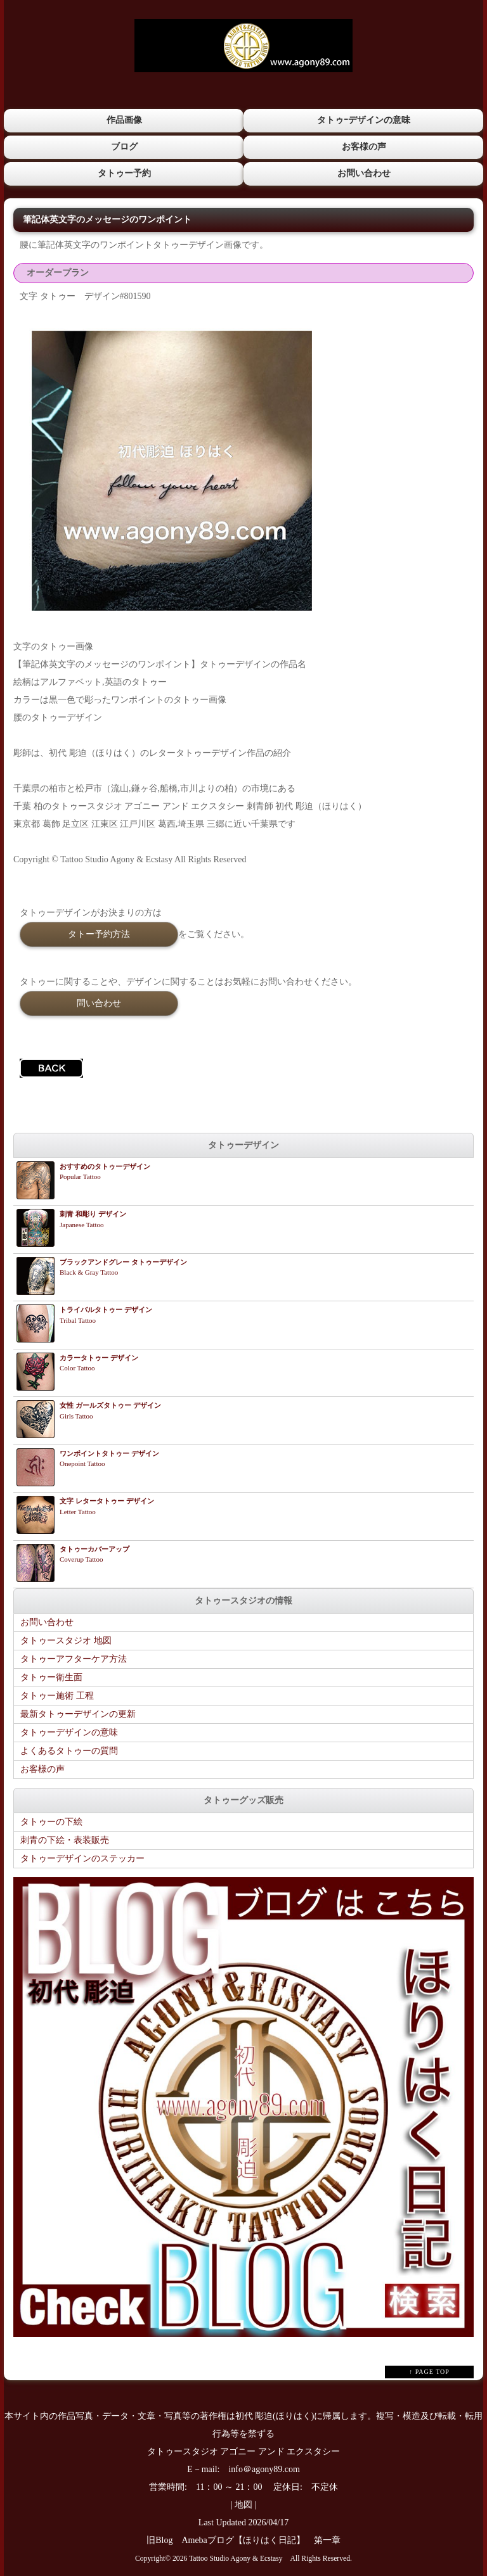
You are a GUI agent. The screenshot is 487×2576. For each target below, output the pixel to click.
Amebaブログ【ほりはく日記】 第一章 (265, 2539)
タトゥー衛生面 (51, 1676)
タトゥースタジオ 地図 (66, 1640)
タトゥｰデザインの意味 (363, 120)
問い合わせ (99, 1002)
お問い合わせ (363, 172)
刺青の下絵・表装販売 (64, 1839)
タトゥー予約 (123, 172)
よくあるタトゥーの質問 (69, 1750)
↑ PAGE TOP (429, 2371)
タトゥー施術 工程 (57, 1695)
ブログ (123, 146)
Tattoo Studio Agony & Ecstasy (235, 2558)
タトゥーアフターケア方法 (73, 1658)
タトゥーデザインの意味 (69, 1732)
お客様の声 (363, 146)
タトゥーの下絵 (51, 1821)
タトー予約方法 (99, 933)
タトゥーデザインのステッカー (82, 1858)
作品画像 (123, 120)
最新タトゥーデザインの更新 (78, 1713)
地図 (243, 2504)
